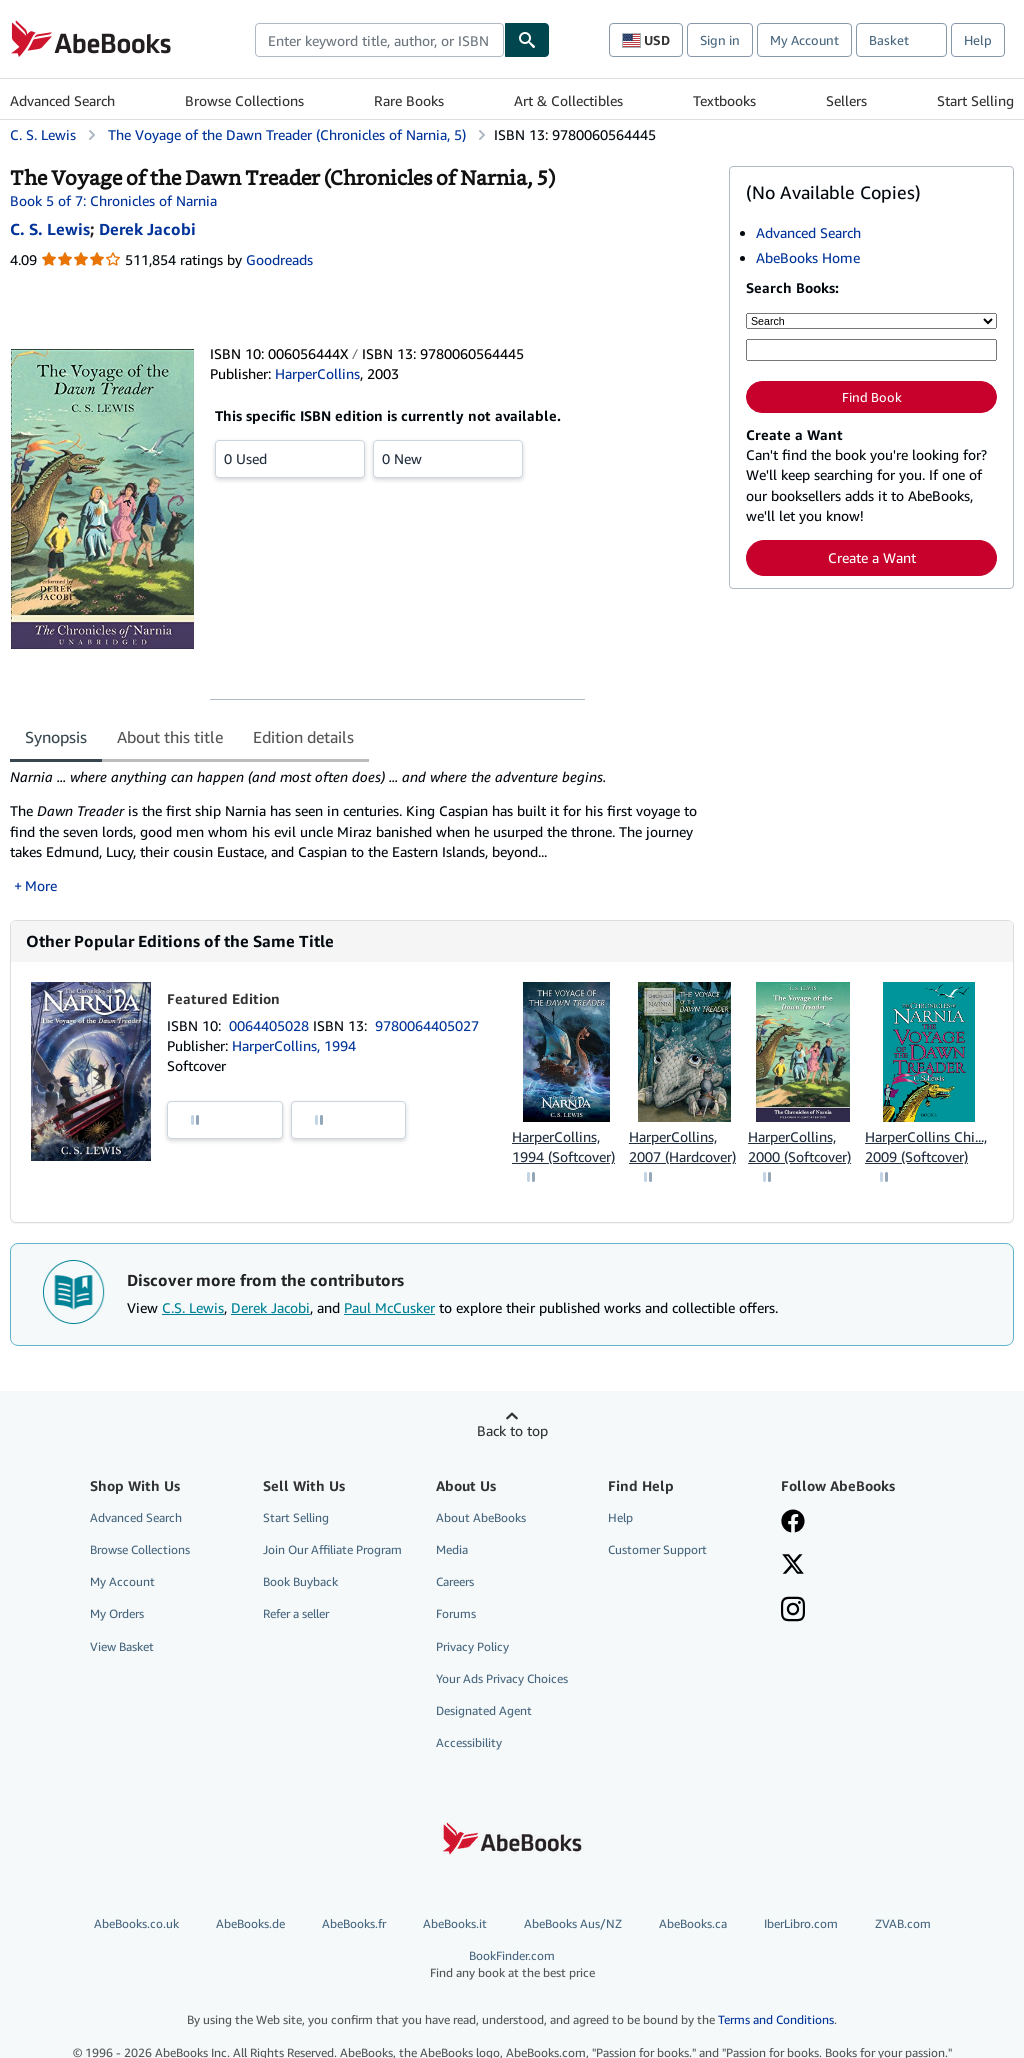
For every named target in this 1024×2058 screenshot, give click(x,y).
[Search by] (871, 321)
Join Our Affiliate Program (332, 1549)
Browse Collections (244, 100)
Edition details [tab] (303, 737)
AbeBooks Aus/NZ (573, 1923)
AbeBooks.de (250, 1923)
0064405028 (271, 1025)
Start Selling (975, 100)
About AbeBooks (481, 1517)
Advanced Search (62, 100)
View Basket (122, 1646)
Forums (456, 1613)
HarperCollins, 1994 (294, 1045)
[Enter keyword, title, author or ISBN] (871, 350)
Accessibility (469, 1742)
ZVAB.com (903, 1923)
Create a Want (872, 557)
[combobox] (379, 40)
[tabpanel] (361, 831)
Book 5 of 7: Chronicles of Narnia (113, 200)
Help (978, 40)
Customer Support (657, 1549)
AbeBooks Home (808, 257)
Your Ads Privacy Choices (502, 1678)
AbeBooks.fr (354, 1923)
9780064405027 (427, 1025)
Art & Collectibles (568, 100)
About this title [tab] (170, 737)
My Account (804, 40)
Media (452, 1549)
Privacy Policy (472, 1646)
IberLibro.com (801, 1923)
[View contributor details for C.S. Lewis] (50, 229)
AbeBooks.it (455, 1923)
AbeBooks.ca (693, 1923)
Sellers (846, 100)
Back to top (512, 1430)
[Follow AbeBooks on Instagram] (793, 1611)
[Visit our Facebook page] (793, 1523)
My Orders (117, 1613)
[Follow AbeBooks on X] (793, 1566)
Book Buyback (300, 1581)
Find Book (872, 397)
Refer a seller (296, 1613)
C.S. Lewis (193, 1307)
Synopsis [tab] (56, 737)
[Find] (527, 40)
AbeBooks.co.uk (136, 1923)
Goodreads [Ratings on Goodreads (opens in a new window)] (279, 259)
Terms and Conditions (776, 2019)
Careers (455, 1581)
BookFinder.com (512, 1964)
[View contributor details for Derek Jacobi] (147, 229)
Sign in (720, 40)
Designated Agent (484, 1710)
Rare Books (409, 100)
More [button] (41, 885)
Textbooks (724, 100)
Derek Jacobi (270, 1307)
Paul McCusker (389, 1307)
